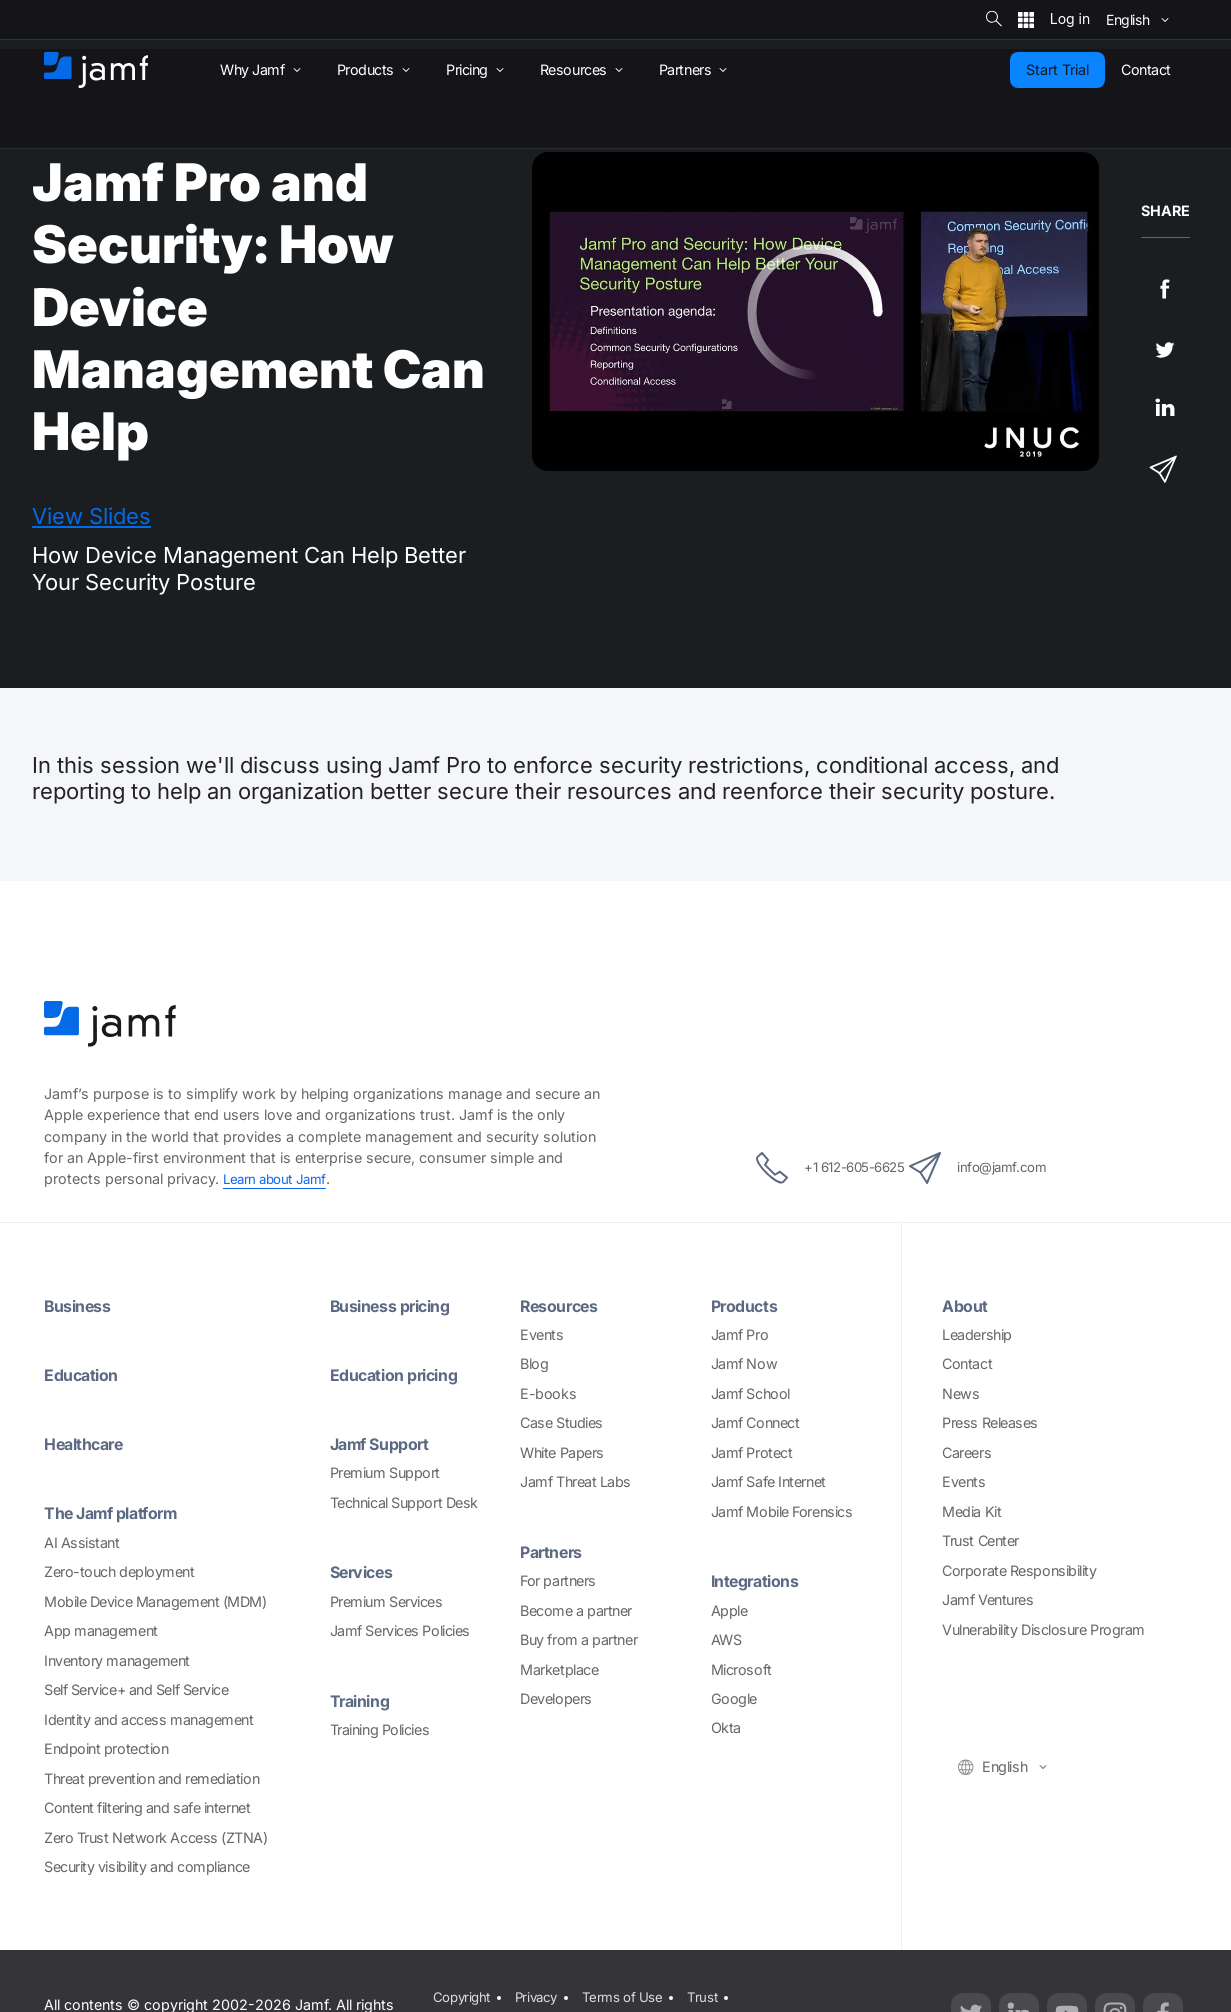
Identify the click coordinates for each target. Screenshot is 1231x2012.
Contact (967, 1363)
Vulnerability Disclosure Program (1043, 1629)
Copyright (460, 1994)
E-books (548, 1393)
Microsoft (741, 1669)
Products (748, 1305)
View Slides (91, 516)
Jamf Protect (752, 1452)
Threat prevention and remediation (151, 1778)
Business (82, 1305)
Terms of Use (630, 1994)
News (960, 1393)
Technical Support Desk (404, 1502)
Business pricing (398, 1305)
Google (734, 1698)
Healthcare (89, 1443)
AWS (726, 1639)
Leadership (977, 1334)
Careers (966, 1452)
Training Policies (379, 1729)
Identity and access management (149, 1719)
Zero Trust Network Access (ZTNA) (156, 1837)
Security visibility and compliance (147, 1866)
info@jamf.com (1003, 1168)
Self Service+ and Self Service (136, 1689)
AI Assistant (82, 1542)
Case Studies (561, 1422)
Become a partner (576, 1610)
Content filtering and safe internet (147, 1807)
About (967, 1305)
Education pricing (401, 1374)
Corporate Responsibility (1019, 1570)
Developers (556, 1698)
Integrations (761, 1580)
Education (85, 1374)
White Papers (562, 1452)
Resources (564, 1305)
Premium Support (385, 1472)
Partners (555, 1551)
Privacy (539, 1994)
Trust (713, 1994)
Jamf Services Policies (400, 1630)
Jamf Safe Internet (768, 1481)
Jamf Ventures (987, 1599)
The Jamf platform (119, 1512)
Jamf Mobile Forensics (782, 1511)
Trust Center (980, 1540)
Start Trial (1057, 69)
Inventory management (117, 1660)
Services (366, 1571)
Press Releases (990, 1422)
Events (541, 1334)
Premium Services (386, 1601)
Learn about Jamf (278, 1178)
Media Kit (971, 1511)
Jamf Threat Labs (575, 1481)
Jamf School (750, 1393)
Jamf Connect (755, 1422)
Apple (729, 1610)
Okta (726, 1727)
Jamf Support (386, 1443)
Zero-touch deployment (119, 1571)
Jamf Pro (739, 1334)
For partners (558, 1580)
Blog (534, 1363)
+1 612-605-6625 (807, 1168)
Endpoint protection (106, 1748)
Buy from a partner (578, 1639)
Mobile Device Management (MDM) (155, 1601)
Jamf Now (744, 1363)
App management (101, 1630)
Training (363, 1700)
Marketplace (559, 1669)
